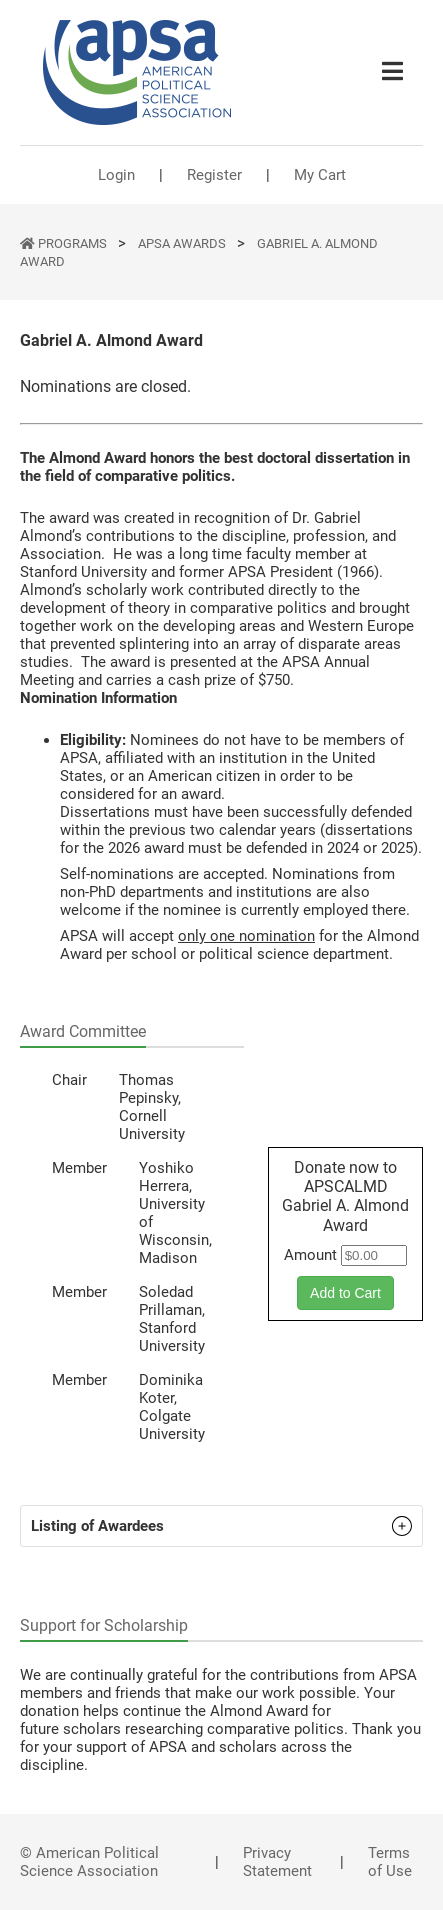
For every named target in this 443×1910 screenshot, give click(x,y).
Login (116, 175)
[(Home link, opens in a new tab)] (137, 72)
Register (214, 175)
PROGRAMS (74, 243)
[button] (221, 1526)
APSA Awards (183, 243)
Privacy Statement (277, 1862)
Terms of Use (390, 1862)
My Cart (320, 175)
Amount (310, 1255)
